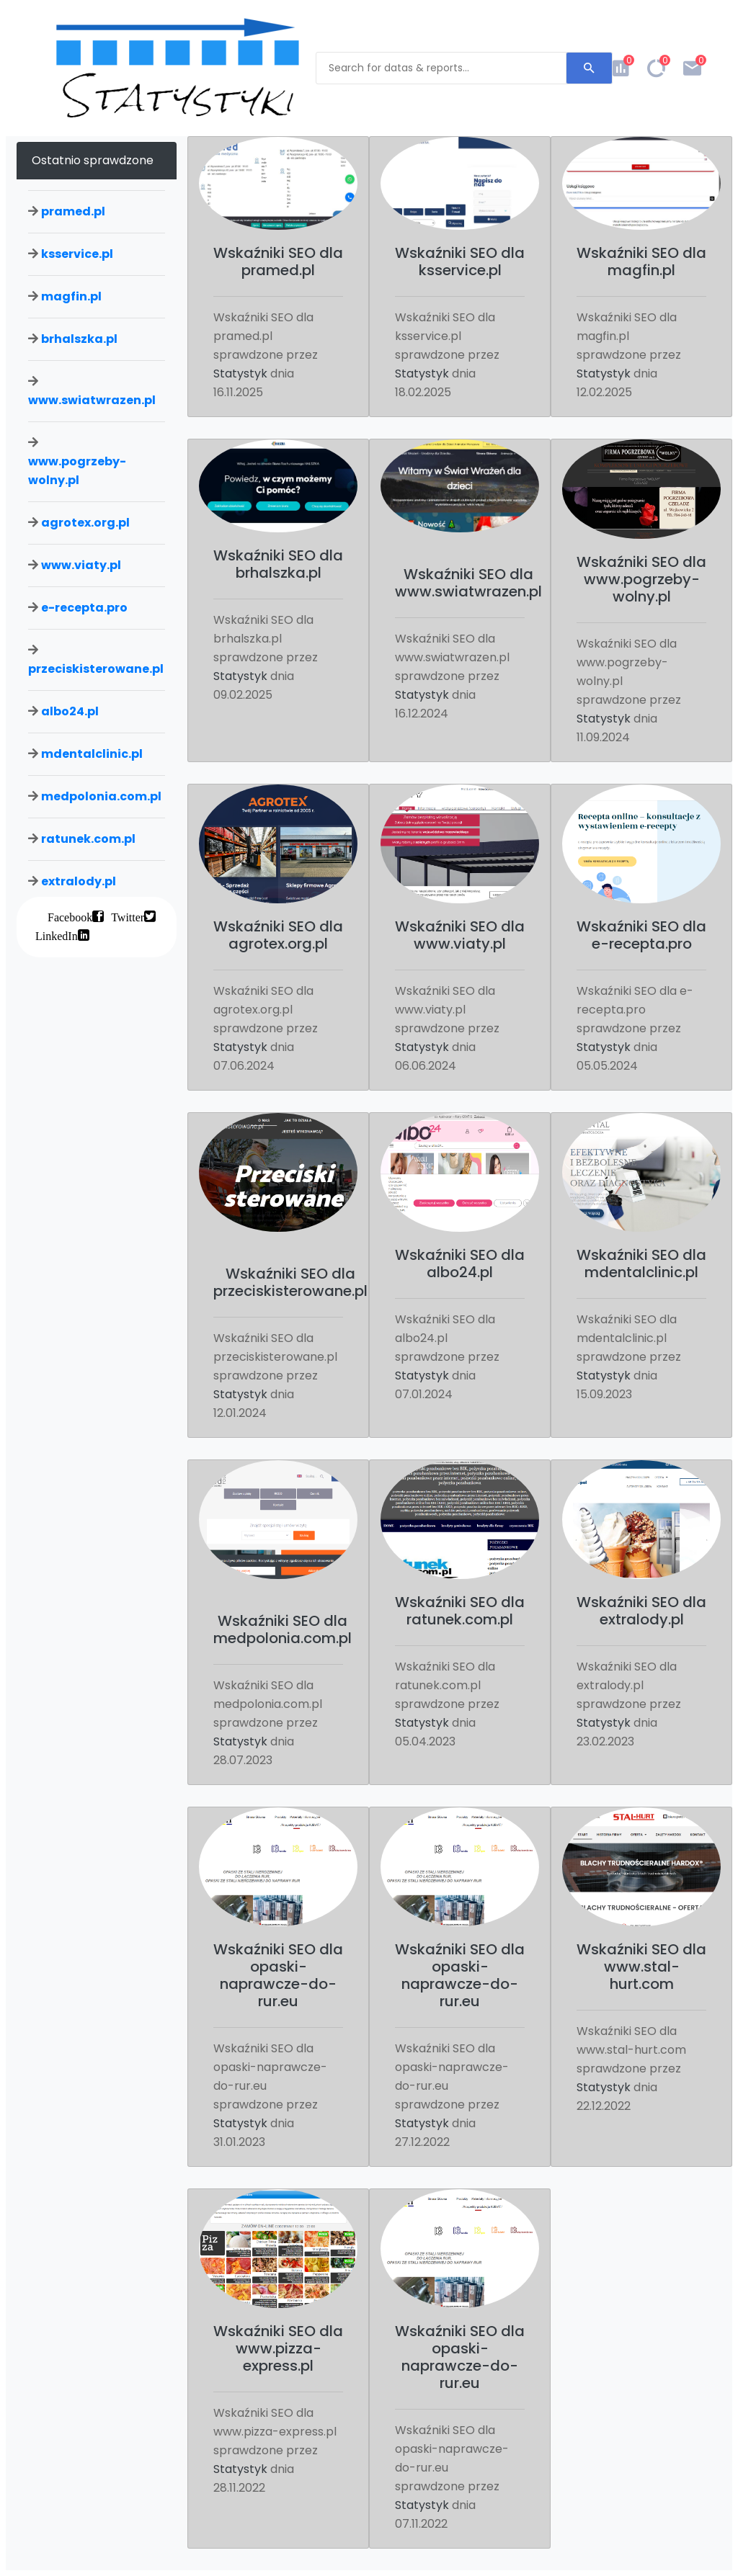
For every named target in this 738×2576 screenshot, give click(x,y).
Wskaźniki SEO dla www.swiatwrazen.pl (468, 582)
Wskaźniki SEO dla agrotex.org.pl (278, 935)
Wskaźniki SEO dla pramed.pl (278, 261)
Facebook (70, 916)
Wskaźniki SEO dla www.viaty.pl (460, 935)
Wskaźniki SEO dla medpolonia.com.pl (282, 1629)
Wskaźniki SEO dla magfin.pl (641, 261)
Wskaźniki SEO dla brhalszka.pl (278, 564)
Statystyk (240, 373)
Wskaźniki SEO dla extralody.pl (641, 1610)
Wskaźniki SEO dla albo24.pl (460, 1263)
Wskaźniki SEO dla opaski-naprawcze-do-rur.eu (278, 1975)
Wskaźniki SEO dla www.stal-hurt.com (641, 1967)
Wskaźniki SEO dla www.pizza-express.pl (278, 2348)
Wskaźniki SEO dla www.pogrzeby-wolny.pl (641, 579)
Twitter (127, 916)
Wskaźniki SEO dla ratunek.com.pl (460, 1610)
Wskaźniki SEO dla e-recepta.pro (641, 935)
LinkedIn (56, 935)
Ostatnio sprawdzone (93, 160)
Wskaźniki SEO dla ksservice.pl (460, 261)
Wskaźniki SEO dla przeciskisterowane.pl (290, 1282)
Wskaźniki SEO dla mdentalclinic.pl (641, 1263)
